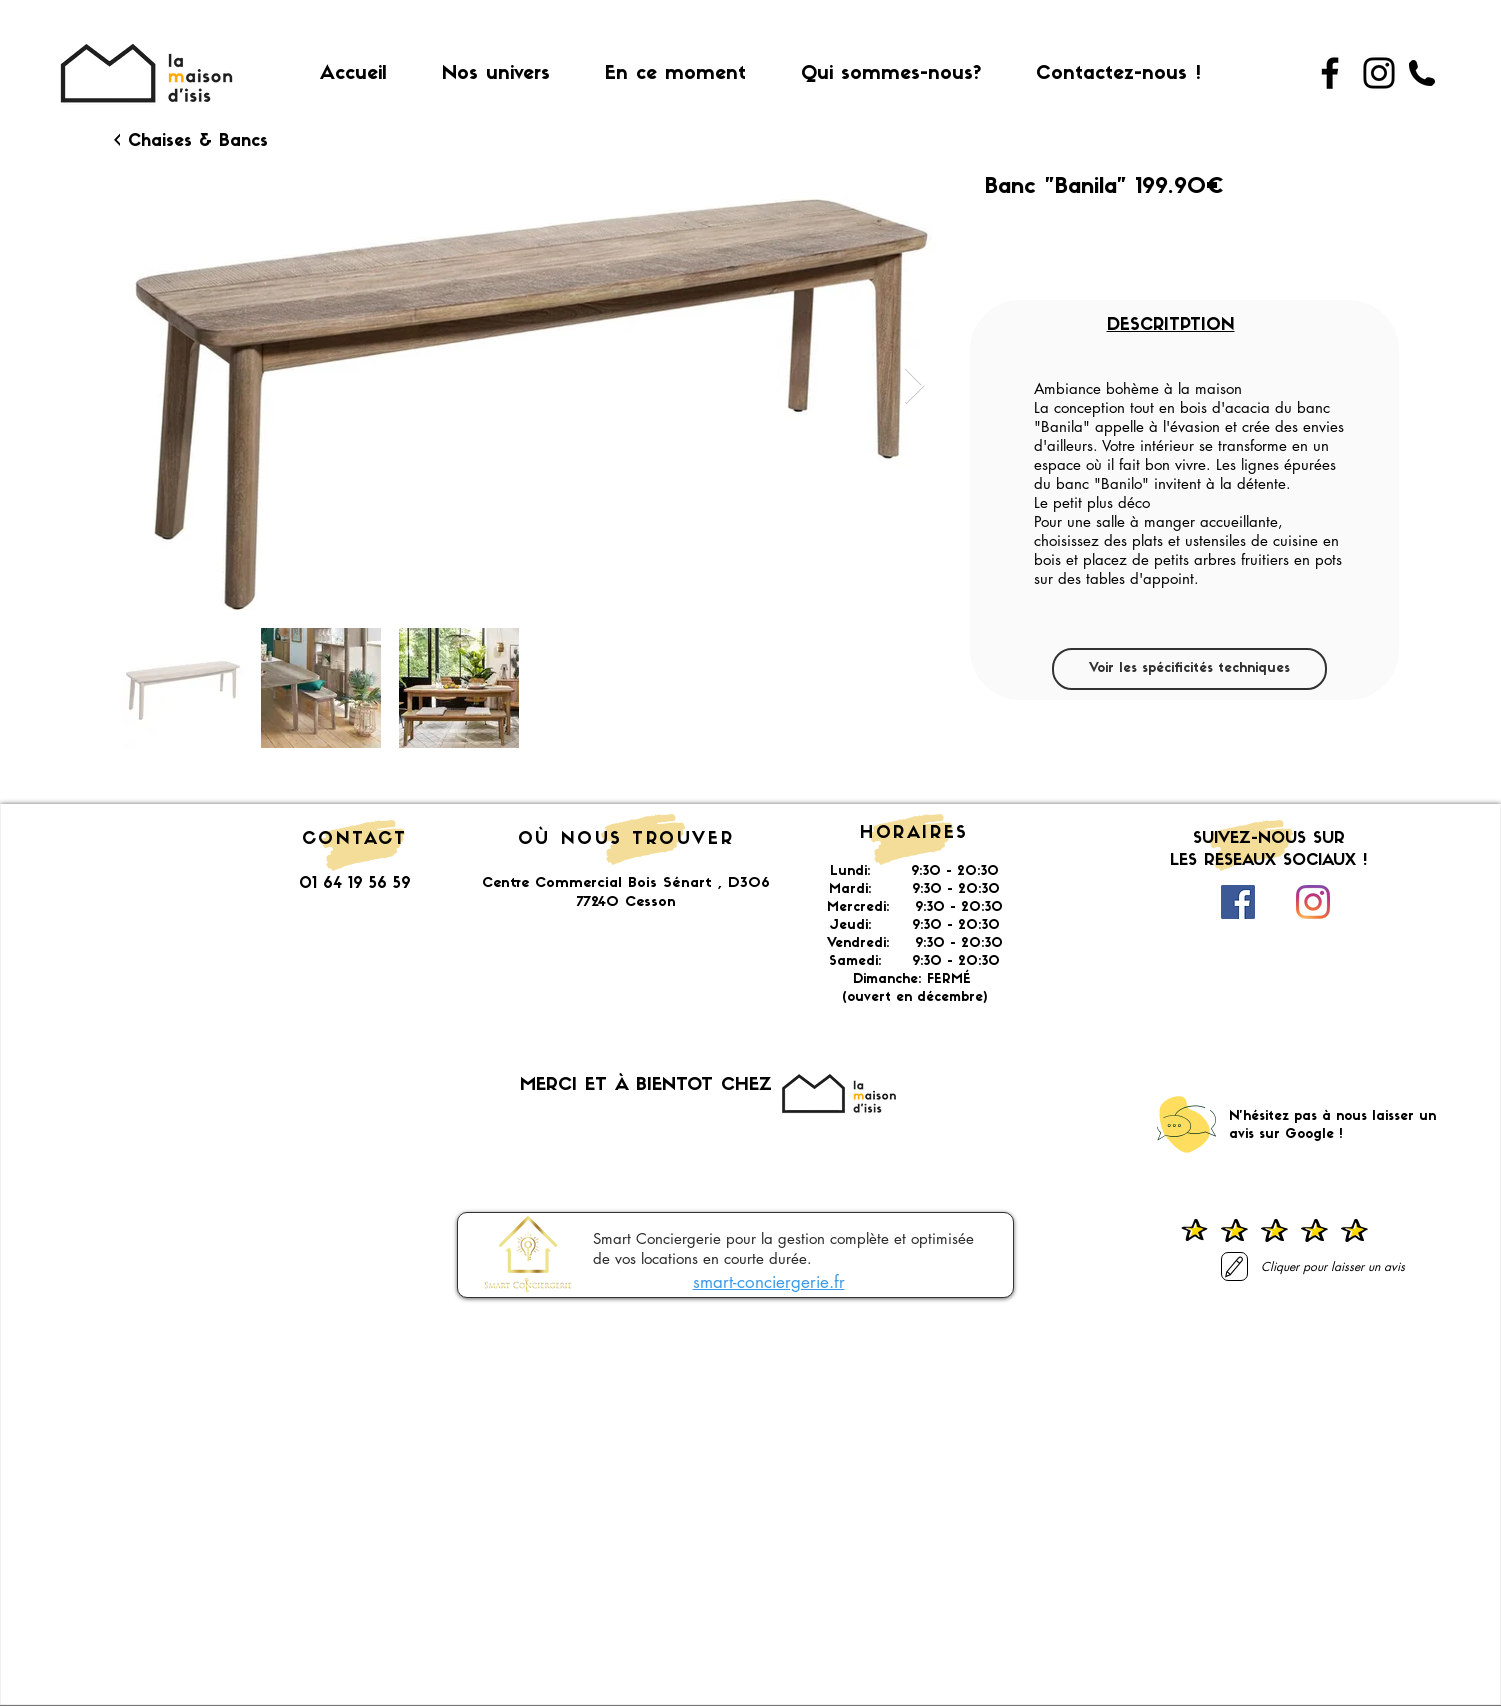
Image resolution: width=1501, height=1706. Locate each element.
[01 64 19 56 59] (1422, 73)
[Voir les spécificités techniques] (1189, 669)
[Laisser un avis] (1234, 1266)
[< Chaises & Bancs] (191, 142)
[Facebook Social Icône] (1238, 902)
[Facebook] (1330, 73)
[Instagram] (1379, 73)
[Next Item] (914, 386)
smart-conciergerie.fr (769, 1282)
